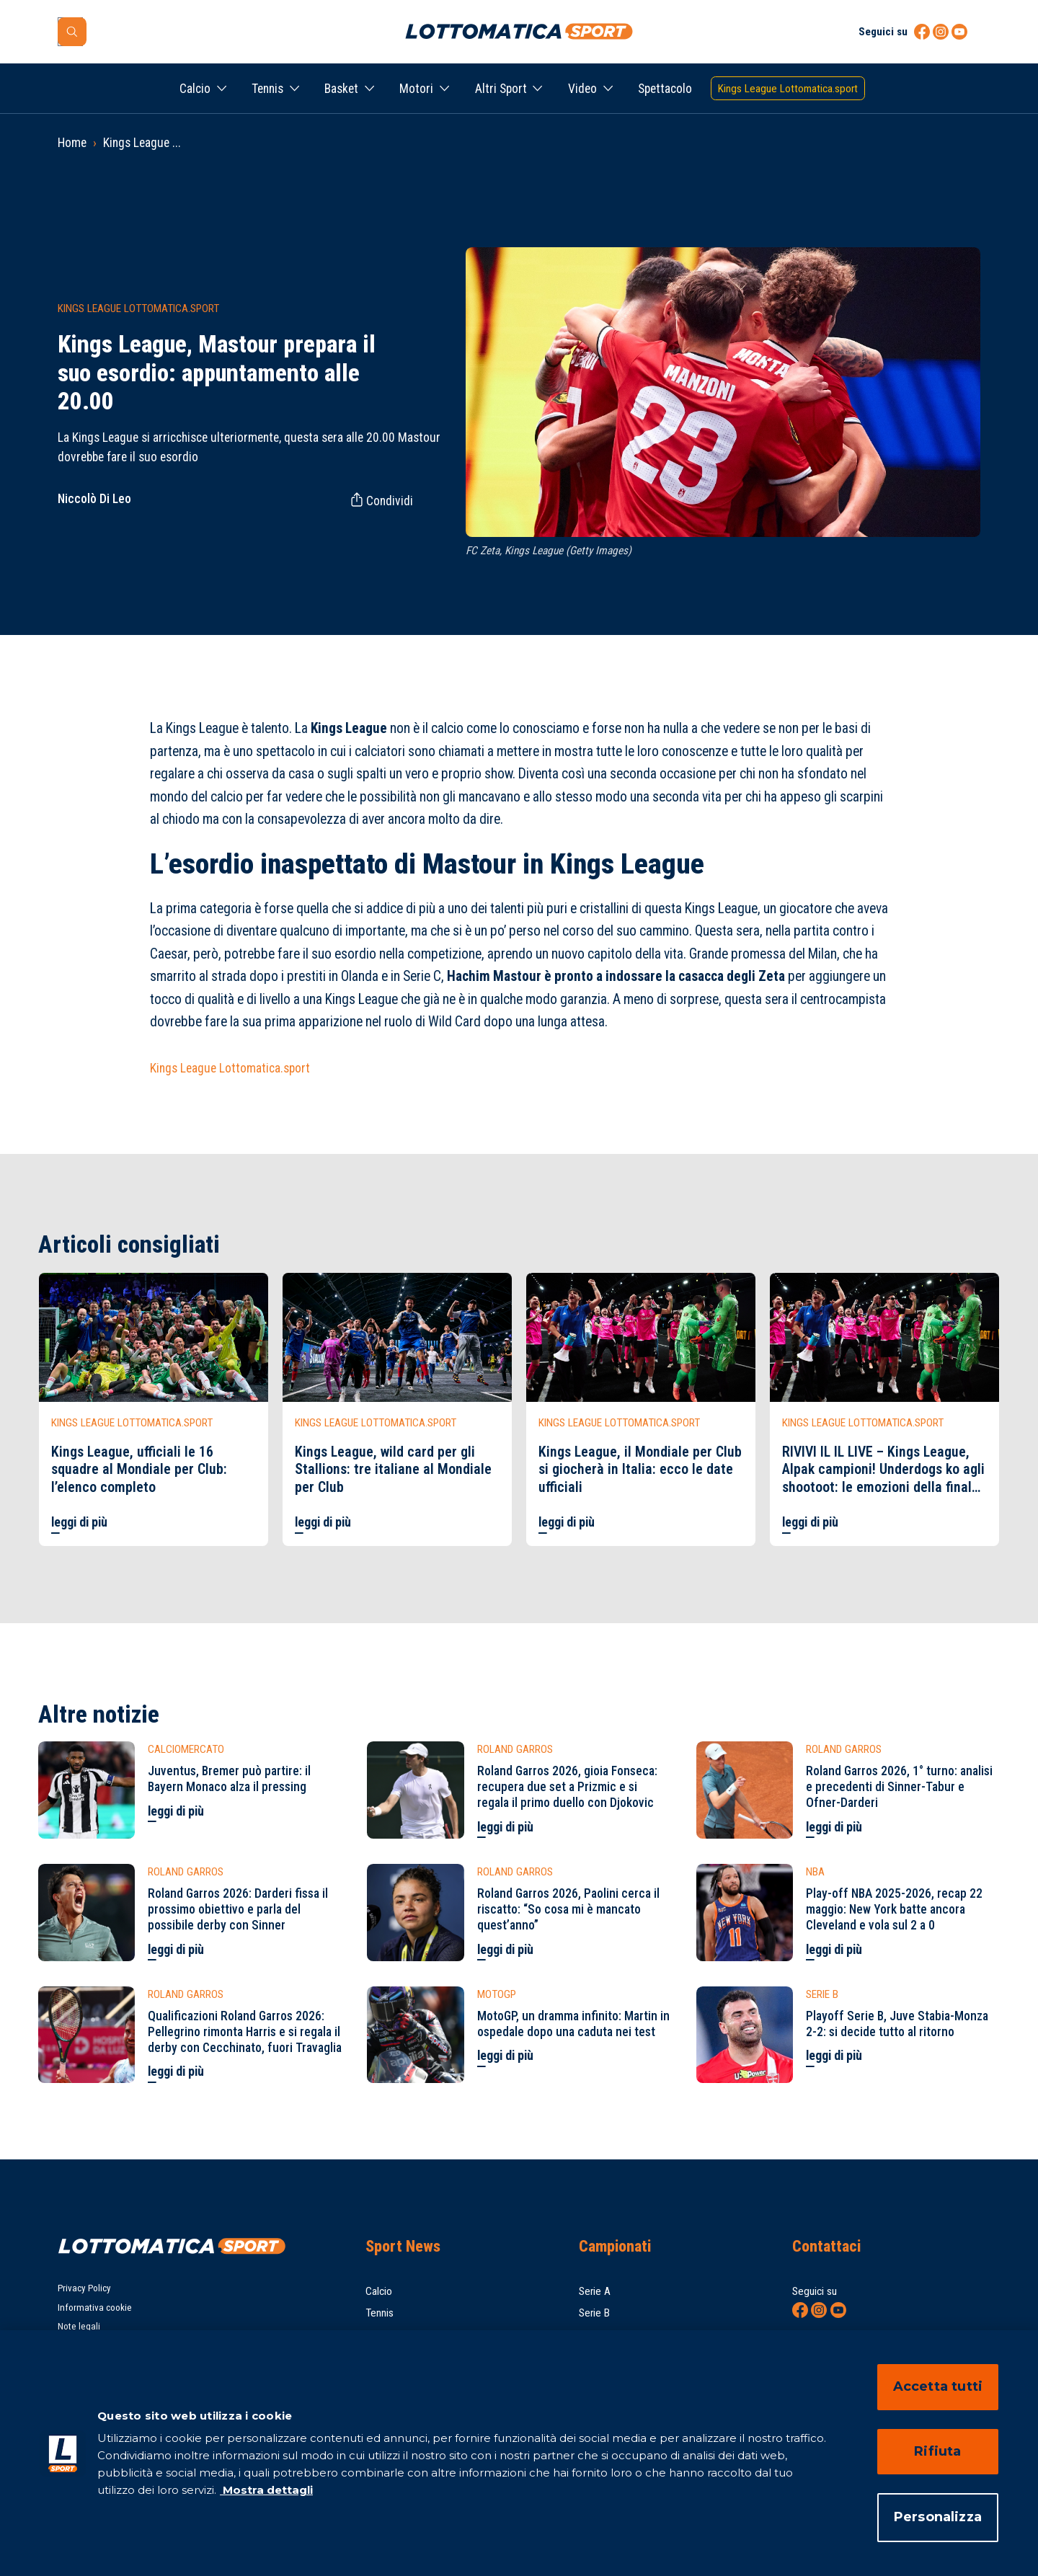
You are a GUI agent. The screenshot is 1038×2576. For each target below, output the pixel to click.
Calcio (194, 88)
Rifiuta (937, 2451)
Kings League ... (142, 143)
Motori (416, 88)
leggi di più (79, 1522)
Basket (341, 88)
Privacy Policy (84, 2288)
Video (582, 88)
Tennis (267, 88)
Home (72, 143)
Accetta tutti (937, 2386)
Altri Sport (501, 88)
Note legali (79, 2326)
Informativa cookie (95, 2307)
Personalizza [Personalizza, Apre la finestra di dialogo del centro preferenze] (938, 2517)
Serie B (594, 2312)
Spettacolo (665, 88)
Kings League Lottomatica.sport (230, 1068)
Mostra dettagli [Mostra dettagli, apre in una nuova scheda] (266, 2490)
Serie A (595, 2291)
